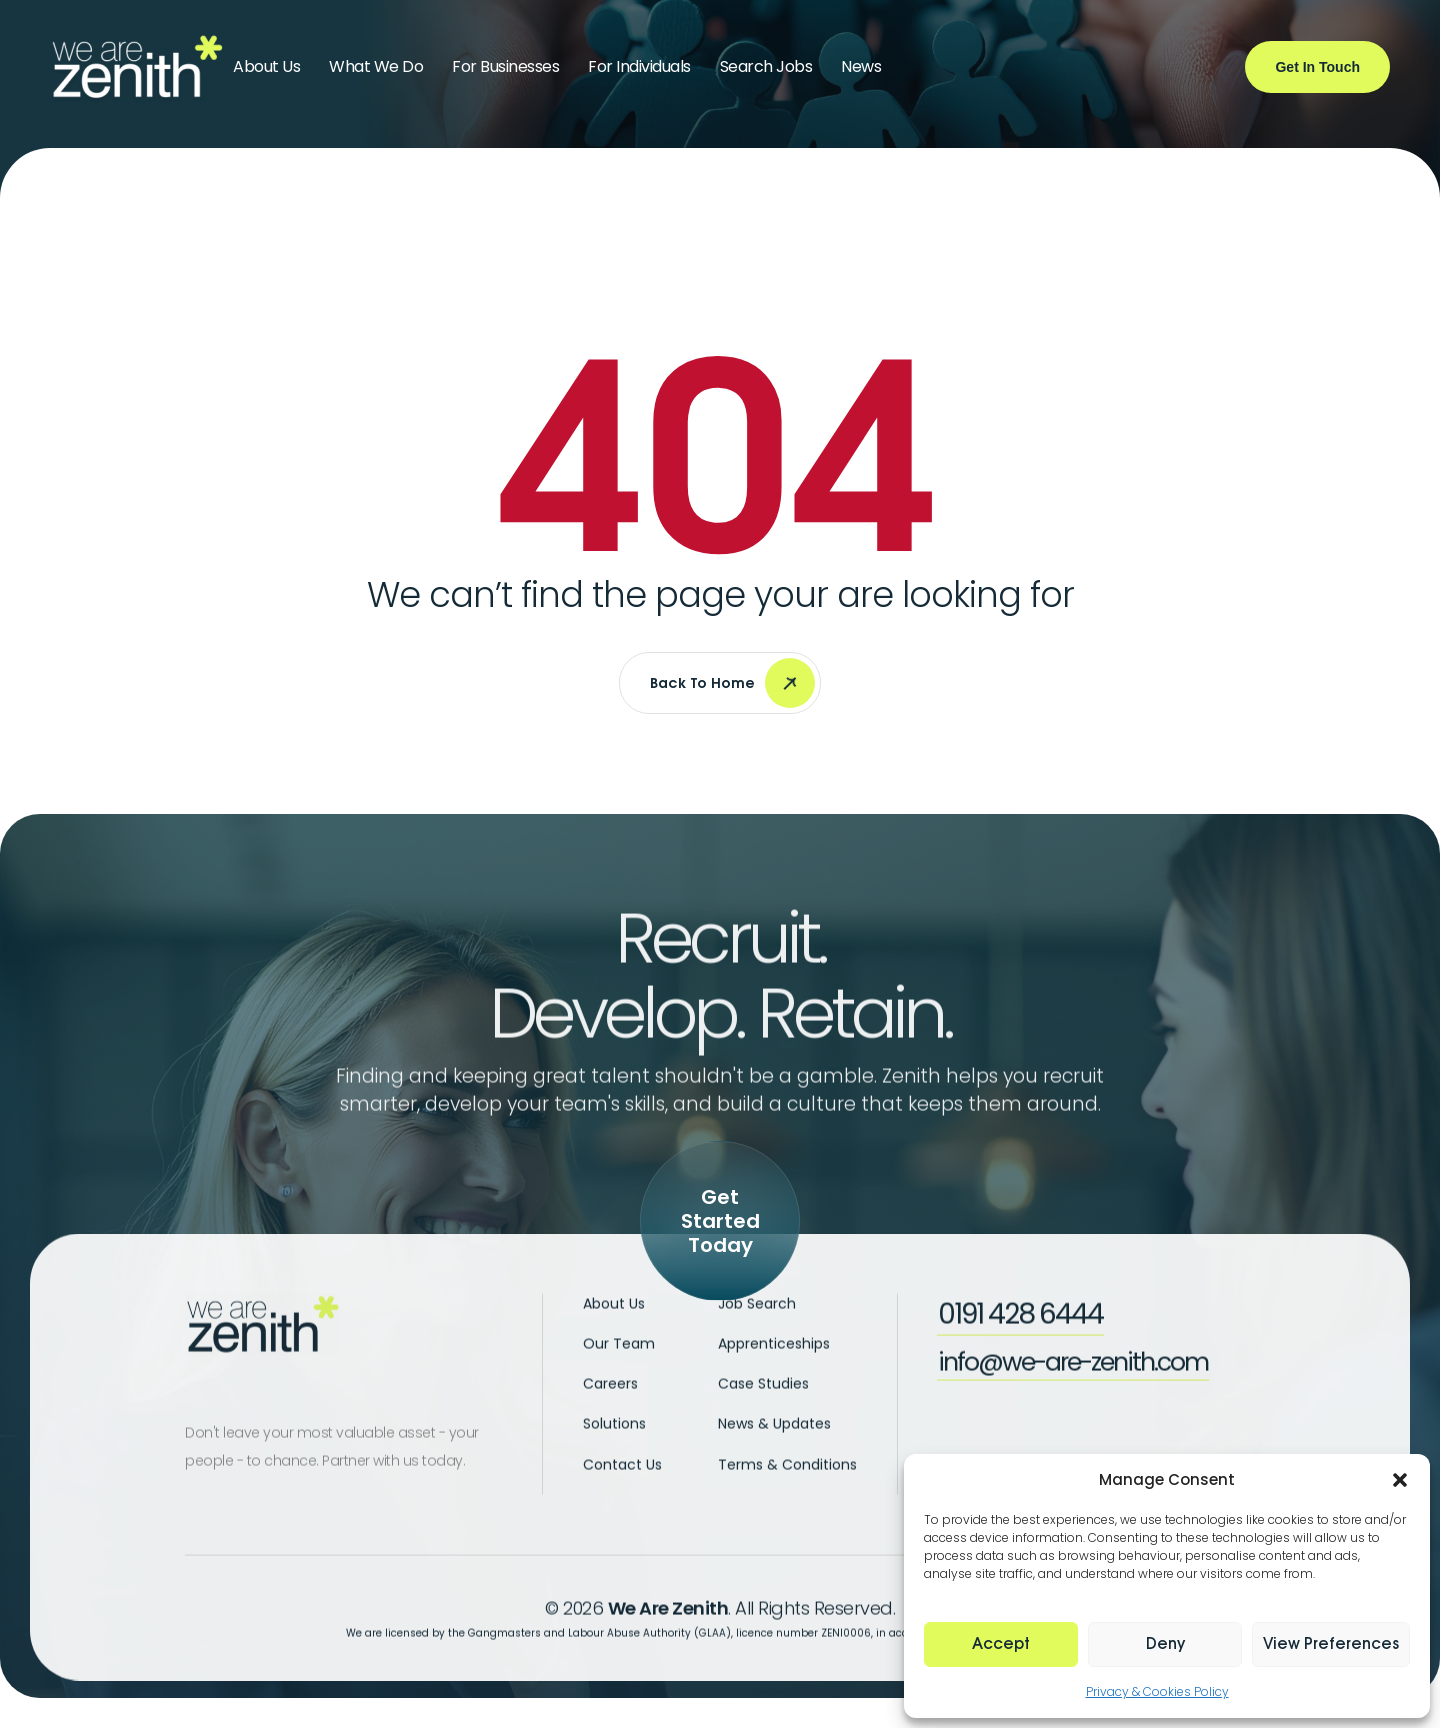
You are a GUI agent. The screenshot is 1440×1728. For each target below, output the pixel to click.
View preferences (1331, 1644)
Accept (1001, 1644)
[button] (1400, 1480)
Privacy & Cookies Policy (1157, 1691)
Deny (1165, 1644)
